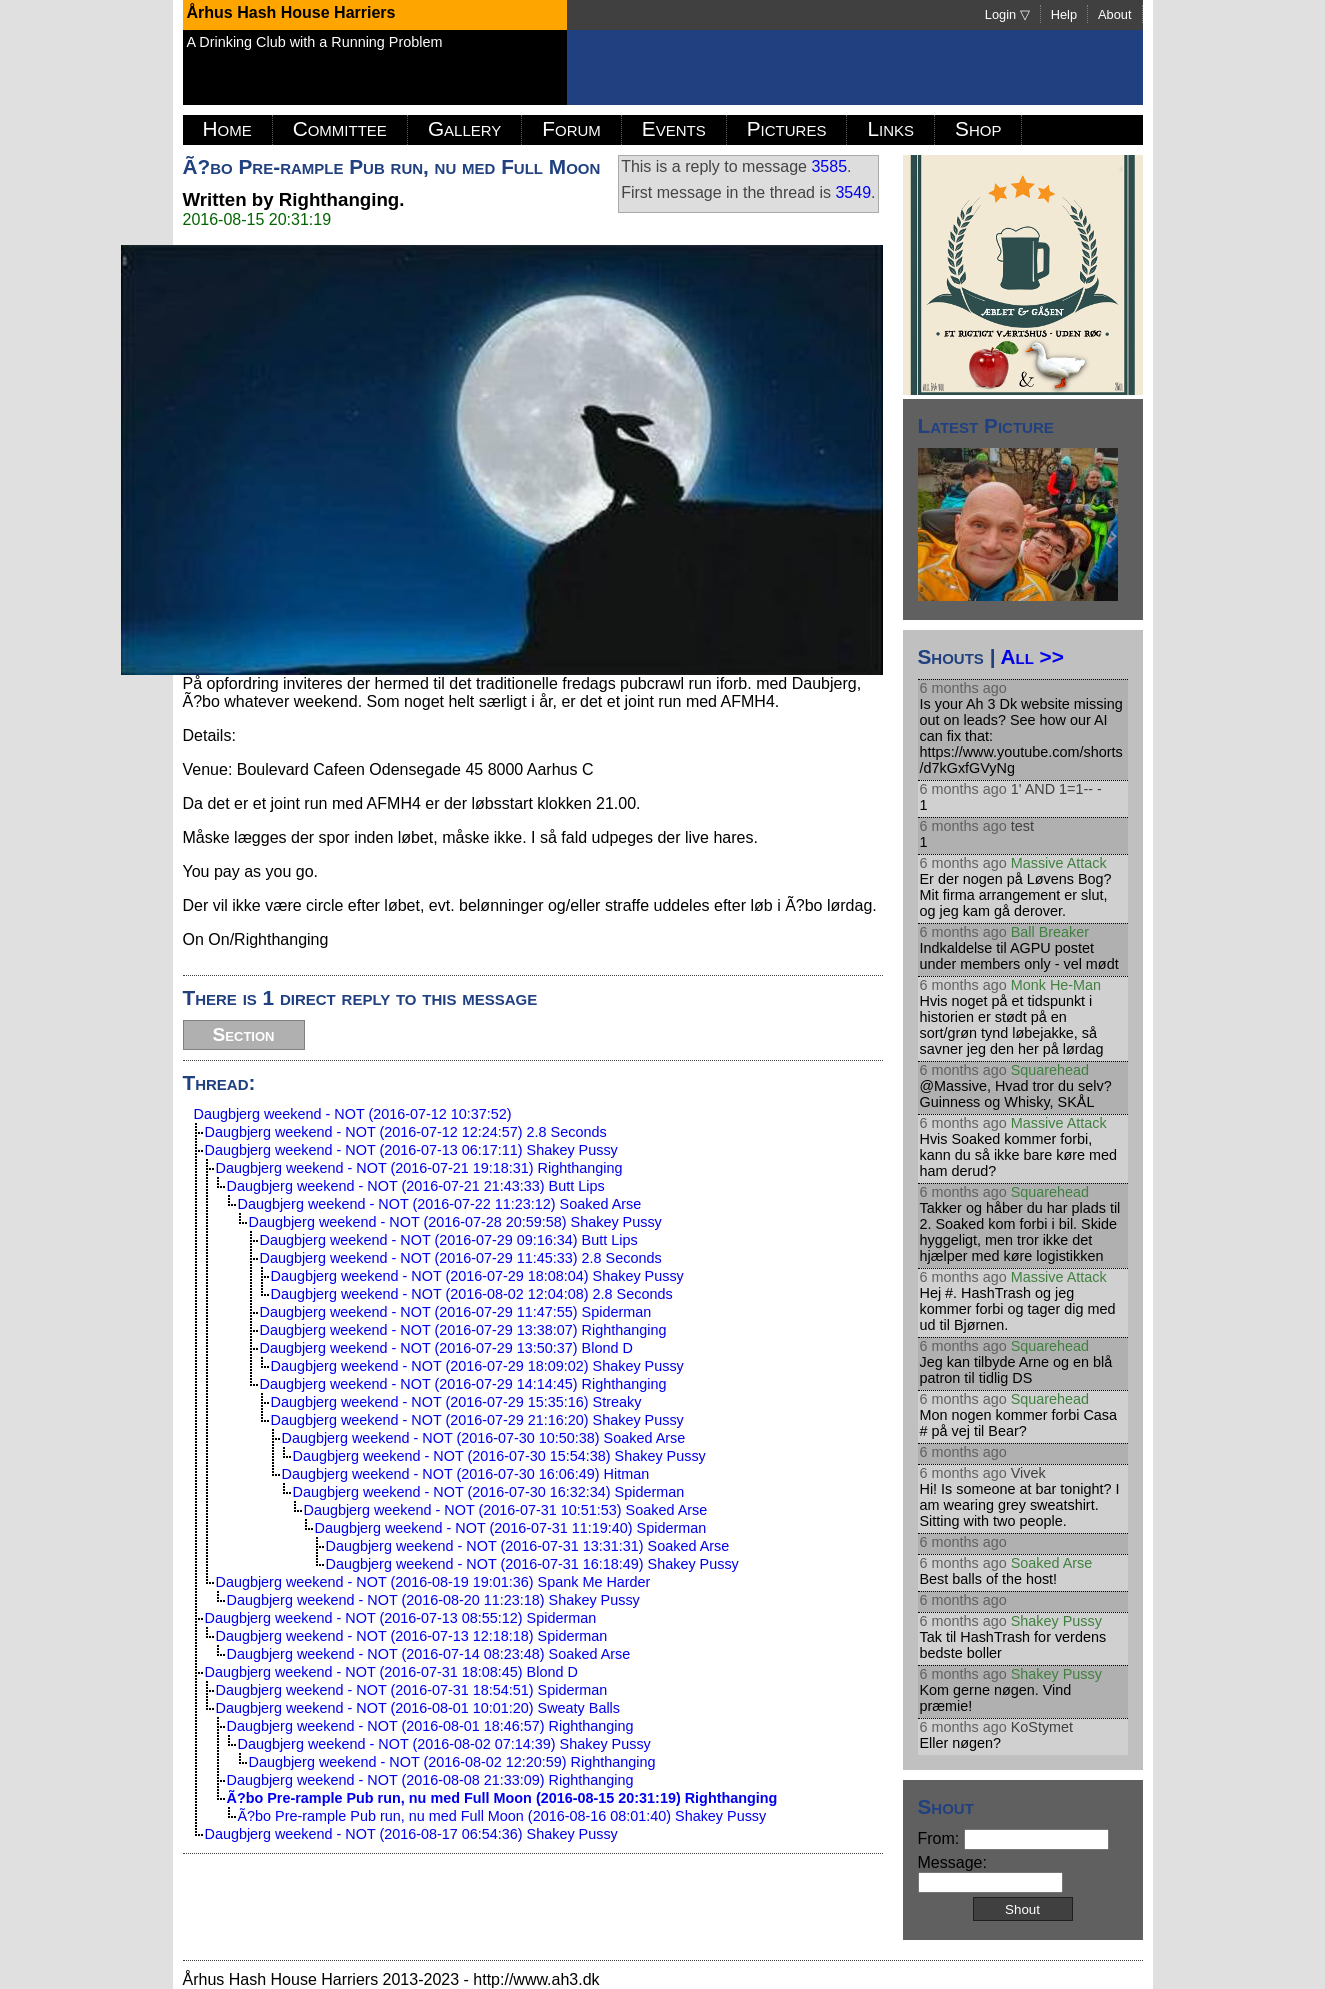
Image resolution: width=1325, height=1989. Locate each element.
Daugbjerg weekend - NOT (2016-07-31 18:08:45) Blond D (391, 1672)
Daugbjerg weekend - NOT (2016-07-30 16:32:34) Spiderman (489, 1492)
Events (674, 128)
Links (890, 128)
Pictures (787, 128)
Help (1064, 14)
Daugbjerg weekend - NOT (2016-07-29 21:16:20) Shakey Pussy (477, 1420)
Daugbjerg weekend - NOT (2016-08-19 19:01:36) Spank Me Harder (433, 1582)
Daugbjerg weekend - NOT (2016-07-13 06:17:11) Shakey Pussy (411, 1150)
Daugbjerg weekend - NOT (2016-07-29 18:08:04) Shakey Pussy (477, 1276)
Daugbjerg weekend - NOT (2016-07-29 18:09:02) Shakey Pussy (477, 1366)
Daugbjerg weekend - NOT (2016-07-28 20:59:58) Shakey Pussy (455, 1222)
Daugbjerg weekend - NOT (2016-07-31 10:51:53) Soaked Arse (506, 1510)
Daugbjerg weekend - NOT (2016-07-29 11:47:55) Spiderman (456, 1312)
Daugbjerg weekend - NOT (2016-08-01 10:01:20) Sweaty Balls (418, 1708)
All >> (1031, 656)
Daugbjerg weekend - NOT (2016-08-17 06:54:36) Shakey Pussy (411, 1834)
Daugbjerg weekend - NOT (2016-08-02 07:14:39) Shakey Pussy (444, 1744)
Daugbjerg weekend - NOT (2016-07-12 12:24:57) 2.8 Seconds (406, 1132)
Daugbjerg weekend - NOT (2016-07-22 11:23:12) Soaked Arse (440, 1204)
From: (1013, 1838)
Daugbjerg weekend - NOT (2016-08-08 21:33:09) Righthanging (430, 1780)
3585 (829, 166)
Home (227, 128)
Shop (978, 128)
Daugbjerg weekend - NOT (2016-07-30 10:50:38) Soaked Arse (484, 1438)
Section (244, 1034)
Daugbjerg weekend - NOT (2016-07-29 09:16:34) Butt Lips (449, 1240)
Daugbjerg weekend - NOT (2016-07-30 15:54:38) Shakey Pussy (499, 1456)
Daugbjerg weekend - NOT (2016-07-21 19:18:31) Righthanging (419, 1168)
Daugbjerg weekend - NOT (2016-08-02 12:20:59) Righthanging (452, 1762)
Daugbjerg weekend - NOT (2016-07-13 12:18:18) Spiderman (412, 1636)
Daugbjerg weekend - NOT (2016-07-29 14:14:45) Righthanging (463, 1384)
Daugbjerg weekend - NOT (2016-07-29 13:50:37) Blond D (446, 1348)
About (1114, 14)
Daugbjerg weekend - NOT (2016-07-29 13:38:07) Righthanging (463, 1330)
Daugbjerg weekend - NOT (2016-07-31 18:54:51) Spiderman (412, 1690)
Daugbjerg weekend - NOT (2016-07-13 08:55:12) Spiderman (401, 1618)
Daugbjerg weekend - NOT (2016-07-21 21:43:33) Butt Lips (416, 1186)
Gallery (464, 128)
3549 (853, 192)
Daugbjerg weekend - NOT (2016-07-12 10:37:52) (353, 1114)
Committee (340, 128)
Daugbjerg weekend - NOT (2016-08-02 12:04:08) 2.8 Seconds (472, 1294)
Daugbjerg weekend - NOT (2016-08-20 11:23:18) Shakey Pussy (433, 1600)
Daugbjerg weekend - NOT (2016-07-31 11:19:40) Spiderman (511, 1528)
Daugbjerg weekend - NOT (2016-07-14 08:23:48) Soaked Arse (429, 1654)
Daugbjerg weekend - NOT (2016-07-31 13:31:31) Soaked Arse (528, 1546)
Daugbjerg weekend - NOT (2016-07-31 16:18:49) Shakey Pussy (532, 1564)
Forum (571, 128)
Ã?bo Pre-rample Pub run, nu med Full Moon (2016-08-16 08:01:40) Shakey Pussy (502, 1816)
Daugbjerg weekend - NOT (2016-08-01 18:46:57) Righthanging (430, 1726)
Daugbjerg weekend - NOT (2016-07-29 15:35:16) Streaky (456, 1402)
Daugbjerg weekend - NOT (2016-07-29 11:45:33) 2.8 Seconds (461, 1258)
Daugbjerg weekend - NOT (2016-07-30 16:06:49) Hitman (466, 1474)
